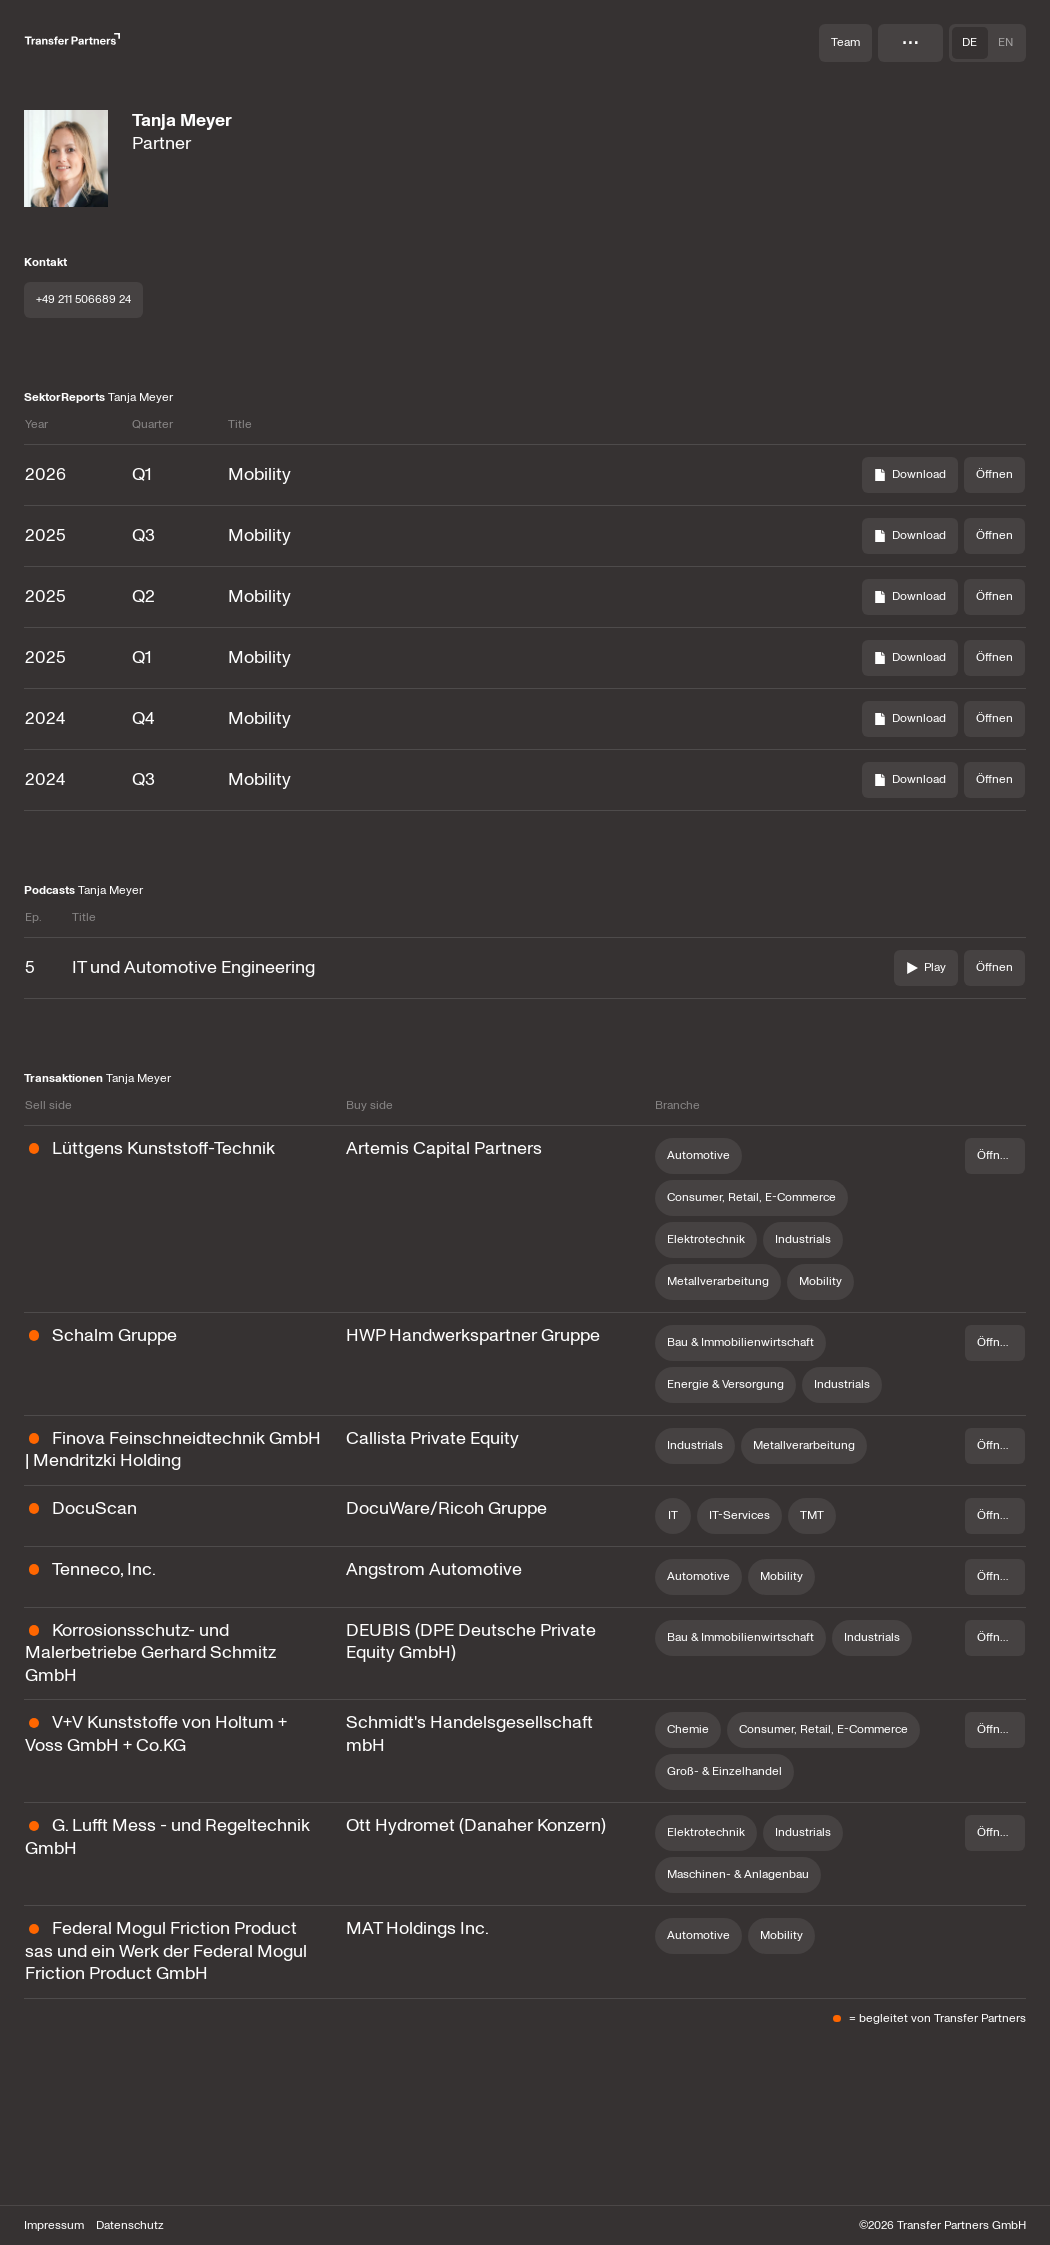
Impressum (54, 2225)
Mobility (820, 1281)
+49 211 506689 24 (83, 299)
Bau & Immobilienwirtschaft (740, 1342)
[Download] (910, 475)
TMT (812, 1515)
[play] (926, 968)
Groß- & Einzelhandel (724, 1771)
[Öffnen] (994, 475)
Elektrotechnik (706, 1239)
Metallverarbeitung (718, 1281)
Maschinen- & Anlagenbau (738, 1874)
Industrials (803, 1239)
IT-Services (739, 1515)
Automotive (698, 1155)
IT (673, 1515)
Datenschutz (130, 2225)
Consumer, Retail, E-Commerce (751, 1197)
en (1005, 42)
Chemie (688, 1729)
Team (845, 42)
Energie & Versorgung (725, 1384)
